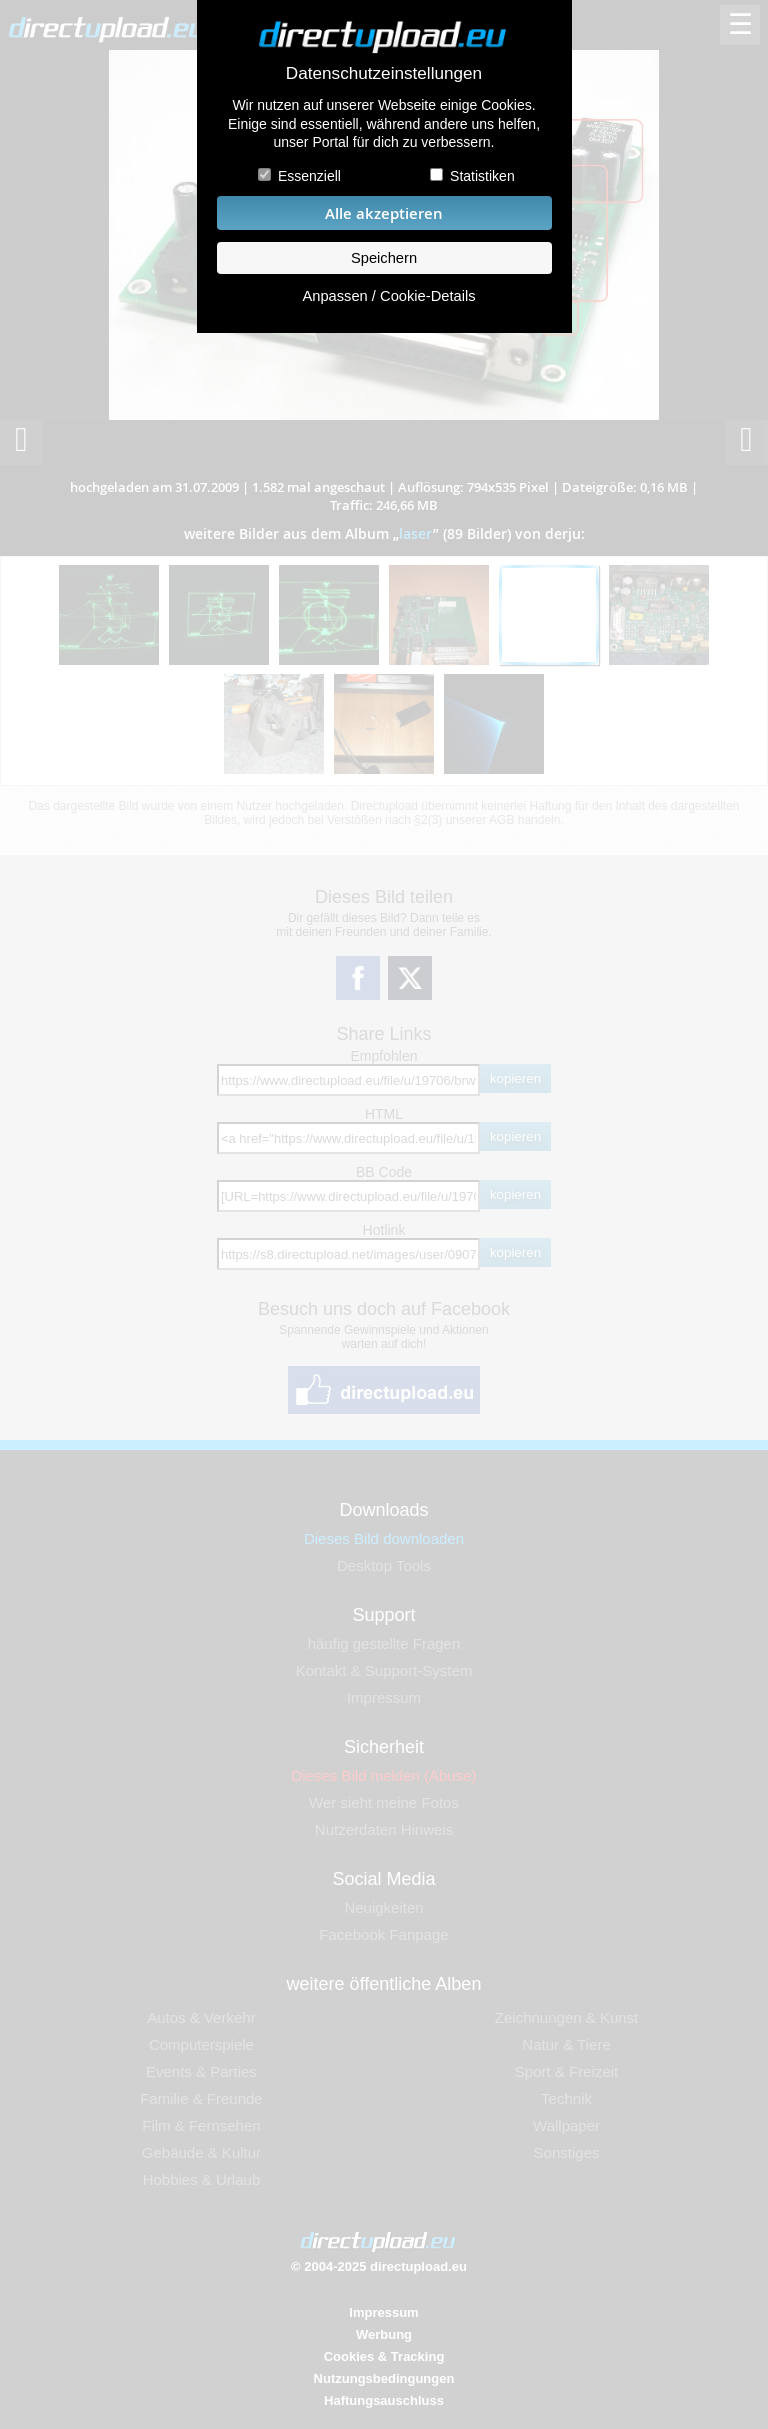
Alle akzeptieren (384, 213)
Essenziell (309, 176)
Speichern (384, 258)
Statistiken (482, 176)
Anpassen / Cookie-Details (388, 296)
